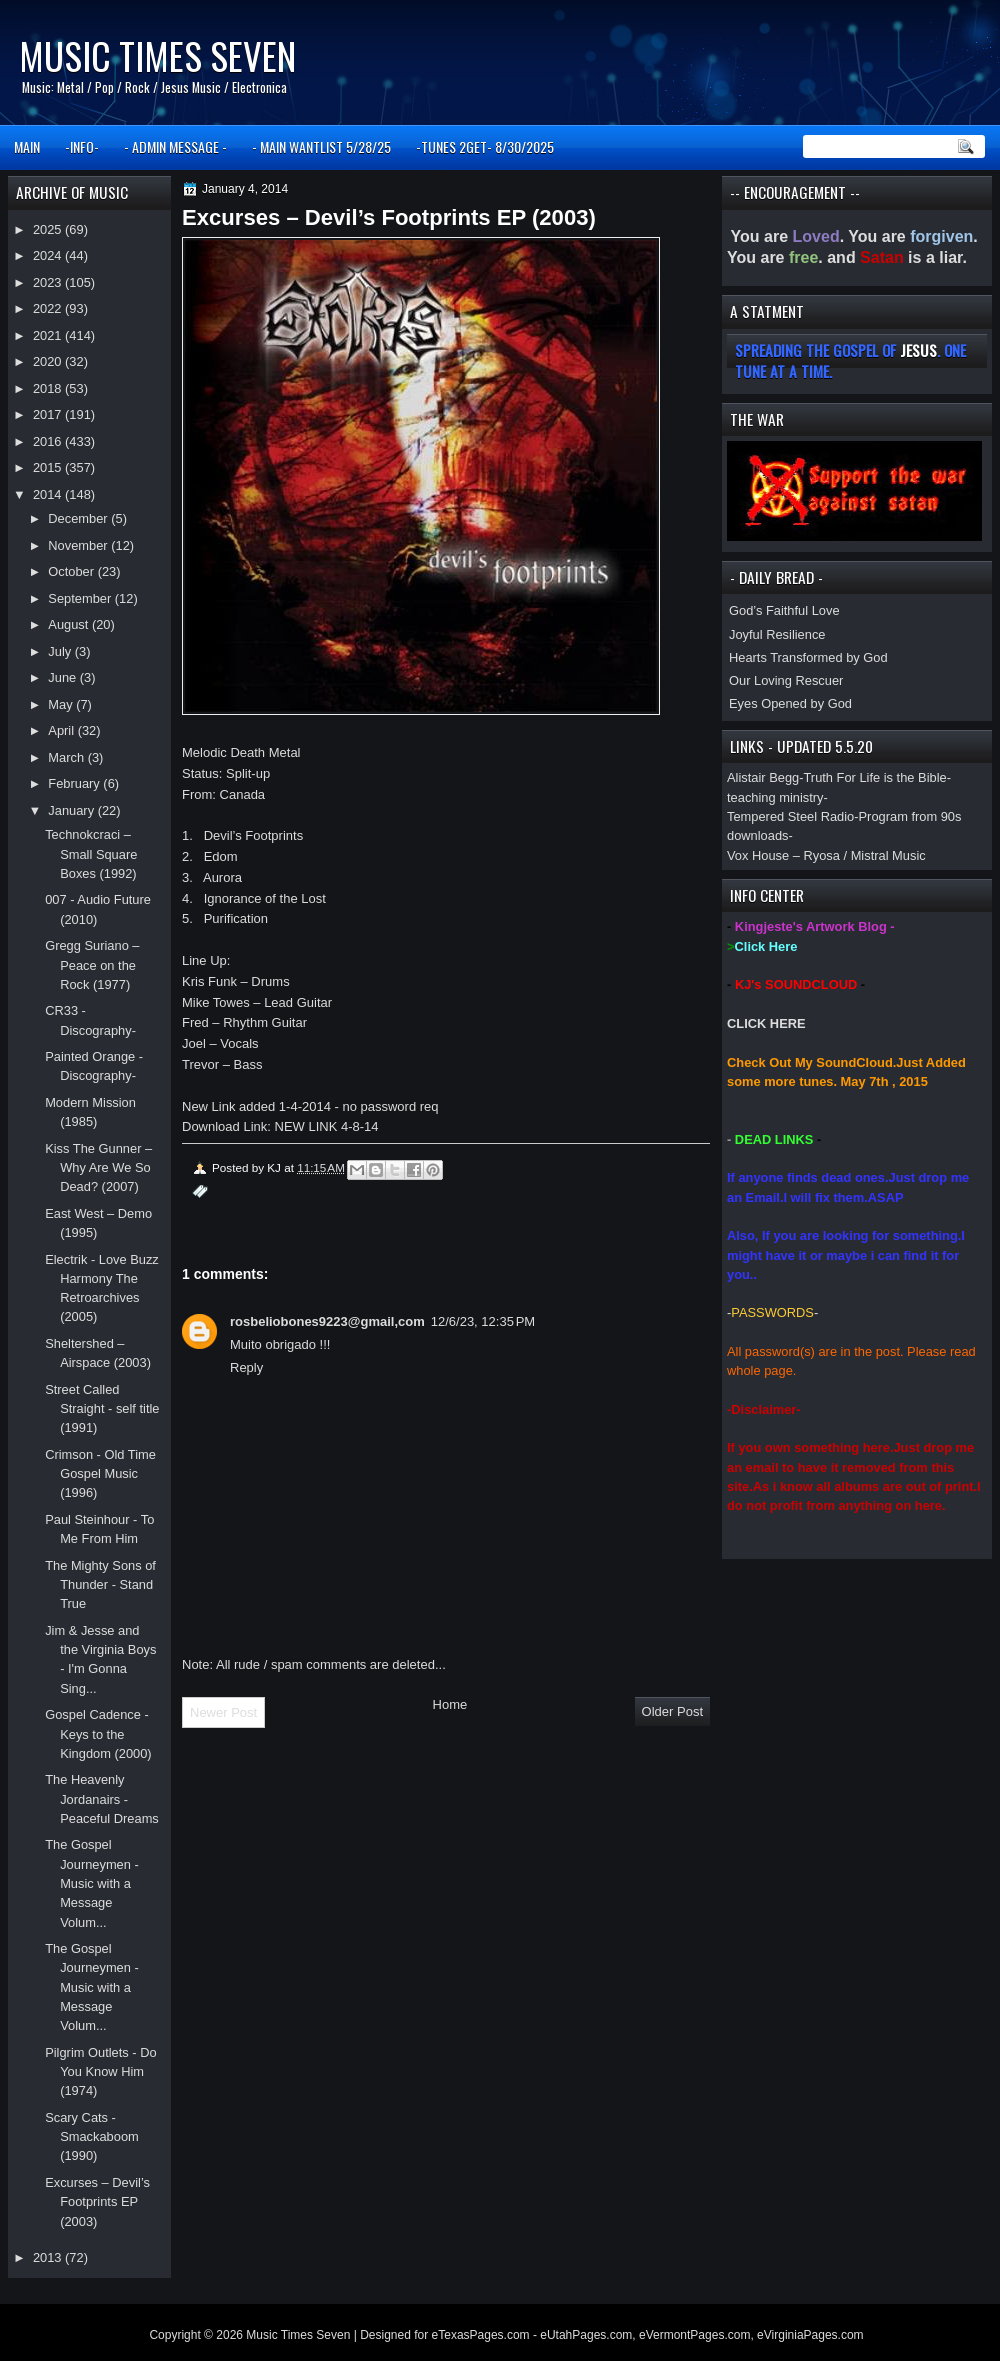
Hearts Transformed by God (808, 657)
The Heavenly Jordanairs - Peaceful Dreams (102, 1799)
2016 (49, 441)
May (62, 704)
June (63, 677)
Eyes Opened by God (790, 703)
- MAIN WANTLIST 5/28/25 (321, 146)
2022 (49, 308)
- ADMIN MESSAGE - (175, 146)
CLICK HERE (766, 1023)
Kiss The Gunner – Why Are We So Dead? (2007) (98, 1168)
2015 (49, 467)
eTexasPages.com (481, 2335)
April (62, 730)
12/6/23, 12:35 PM (483, 1321)
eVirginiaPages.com (810, 2335)
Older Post (672, 1711)
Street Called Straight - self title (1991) (102, 1409)
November (79, 545)
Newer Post (223, 1712)
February (75, 783)
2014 (49, 494)
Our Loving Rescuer (786, 680)
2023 (49, 282)
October (72, 571)
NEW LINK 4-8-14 (327, 1126)
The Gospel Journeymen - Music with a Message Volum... (92, 1883)
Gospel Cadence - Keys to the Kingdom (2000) (98, 1734)
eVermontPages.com (694, 2335)
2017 (49, 414)
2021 (49, 335)
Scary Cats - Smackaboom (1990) (92, 2137)
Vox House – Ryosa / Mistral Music (826, 855)
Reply (246, 1367)
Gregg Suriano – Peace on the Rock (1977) (92, 965)
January (72, 810)
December (79, 518)
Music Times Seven (157, 55)
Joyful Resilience (777, 634)
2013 (49, 2257)
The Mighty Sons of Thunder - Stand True (100, 1585)
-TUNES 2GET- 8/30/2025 (485, 146)
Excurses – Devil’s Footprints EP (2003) (97, 2202)
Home (450, 1704)
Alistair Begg (763, 777)
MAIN (27, 146)
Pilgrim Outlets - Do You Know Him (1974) (100, 2072)
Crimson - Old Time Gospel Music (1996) (100, 1474)
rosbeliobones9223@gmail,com (327, 1321)
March (67, 757)
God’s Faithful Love (784, 610)
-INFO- (82, 146)
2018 (49, 388)
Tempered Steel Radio (790, 816)
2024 (49, 255)
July (61, 651)
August (70, 624)
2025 (49, 229)
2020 (49, 361)
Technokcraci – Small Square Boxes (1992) (91, 854)
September (81, 598)
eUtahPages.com (586, 2335)
